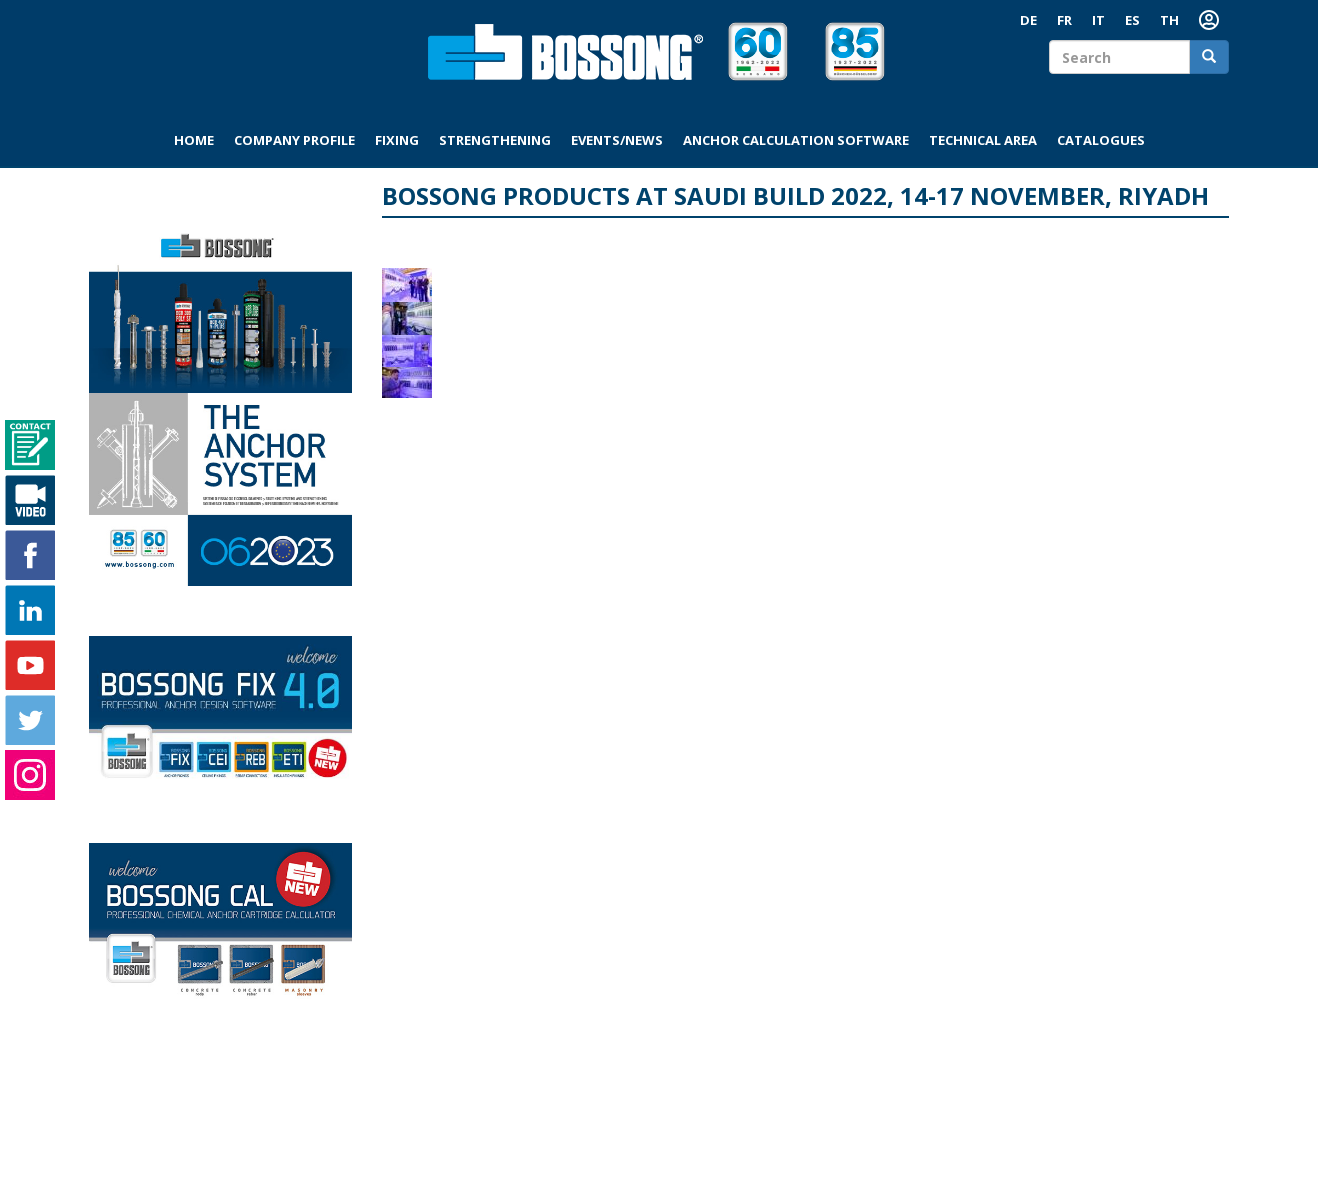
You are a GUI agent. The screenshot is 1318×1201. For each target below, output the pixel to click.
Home (194, 140)
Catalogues (1101, 140)
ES (1132, 20)
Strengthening (495, 140)
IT (1098, 20)
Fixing (397, 140)
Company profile (294, 140)
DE (1028, 20)
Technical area (983, 140)
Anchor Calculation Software (796, 140)
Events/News (617, 140)
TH (1169, 20)
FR (1064, 20)
